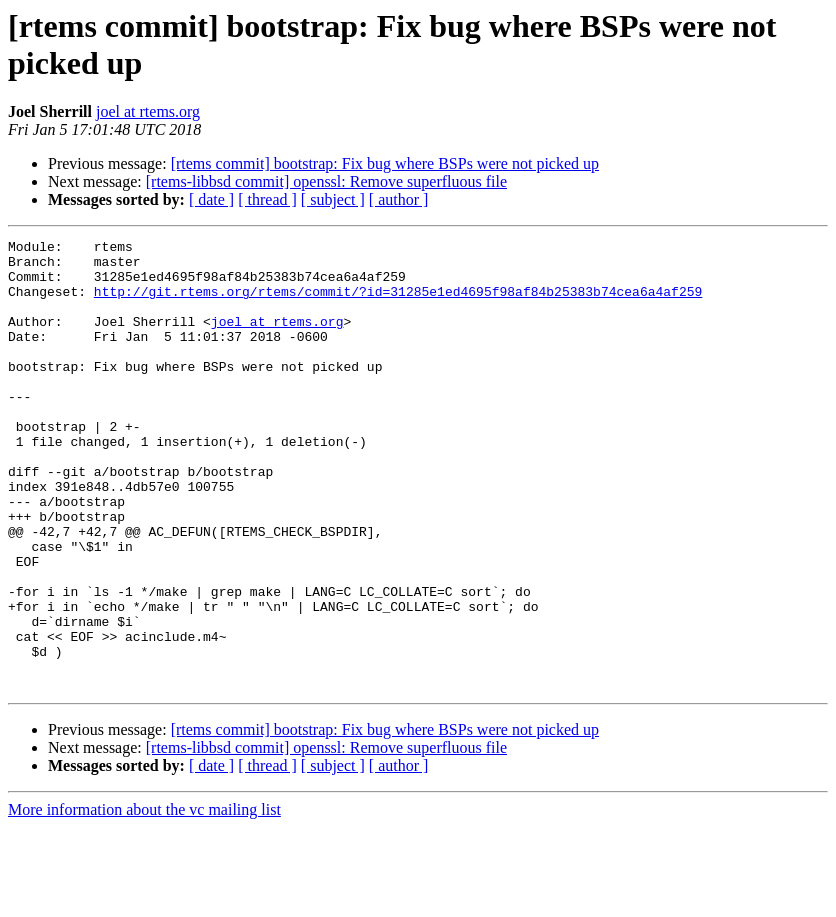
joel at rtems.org (148, 111)
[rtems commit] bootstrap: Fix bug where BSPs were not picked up (385, 163)
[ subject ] (333, 199)
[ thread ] (267, 199)
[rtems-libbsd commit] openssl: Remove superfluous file (326, 181)
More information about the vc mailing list (144, 899)
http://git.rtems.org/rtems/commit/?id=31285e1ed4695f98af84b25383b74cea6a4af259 (398, 303)
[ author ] (399, 199)
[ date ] (211, 199)
